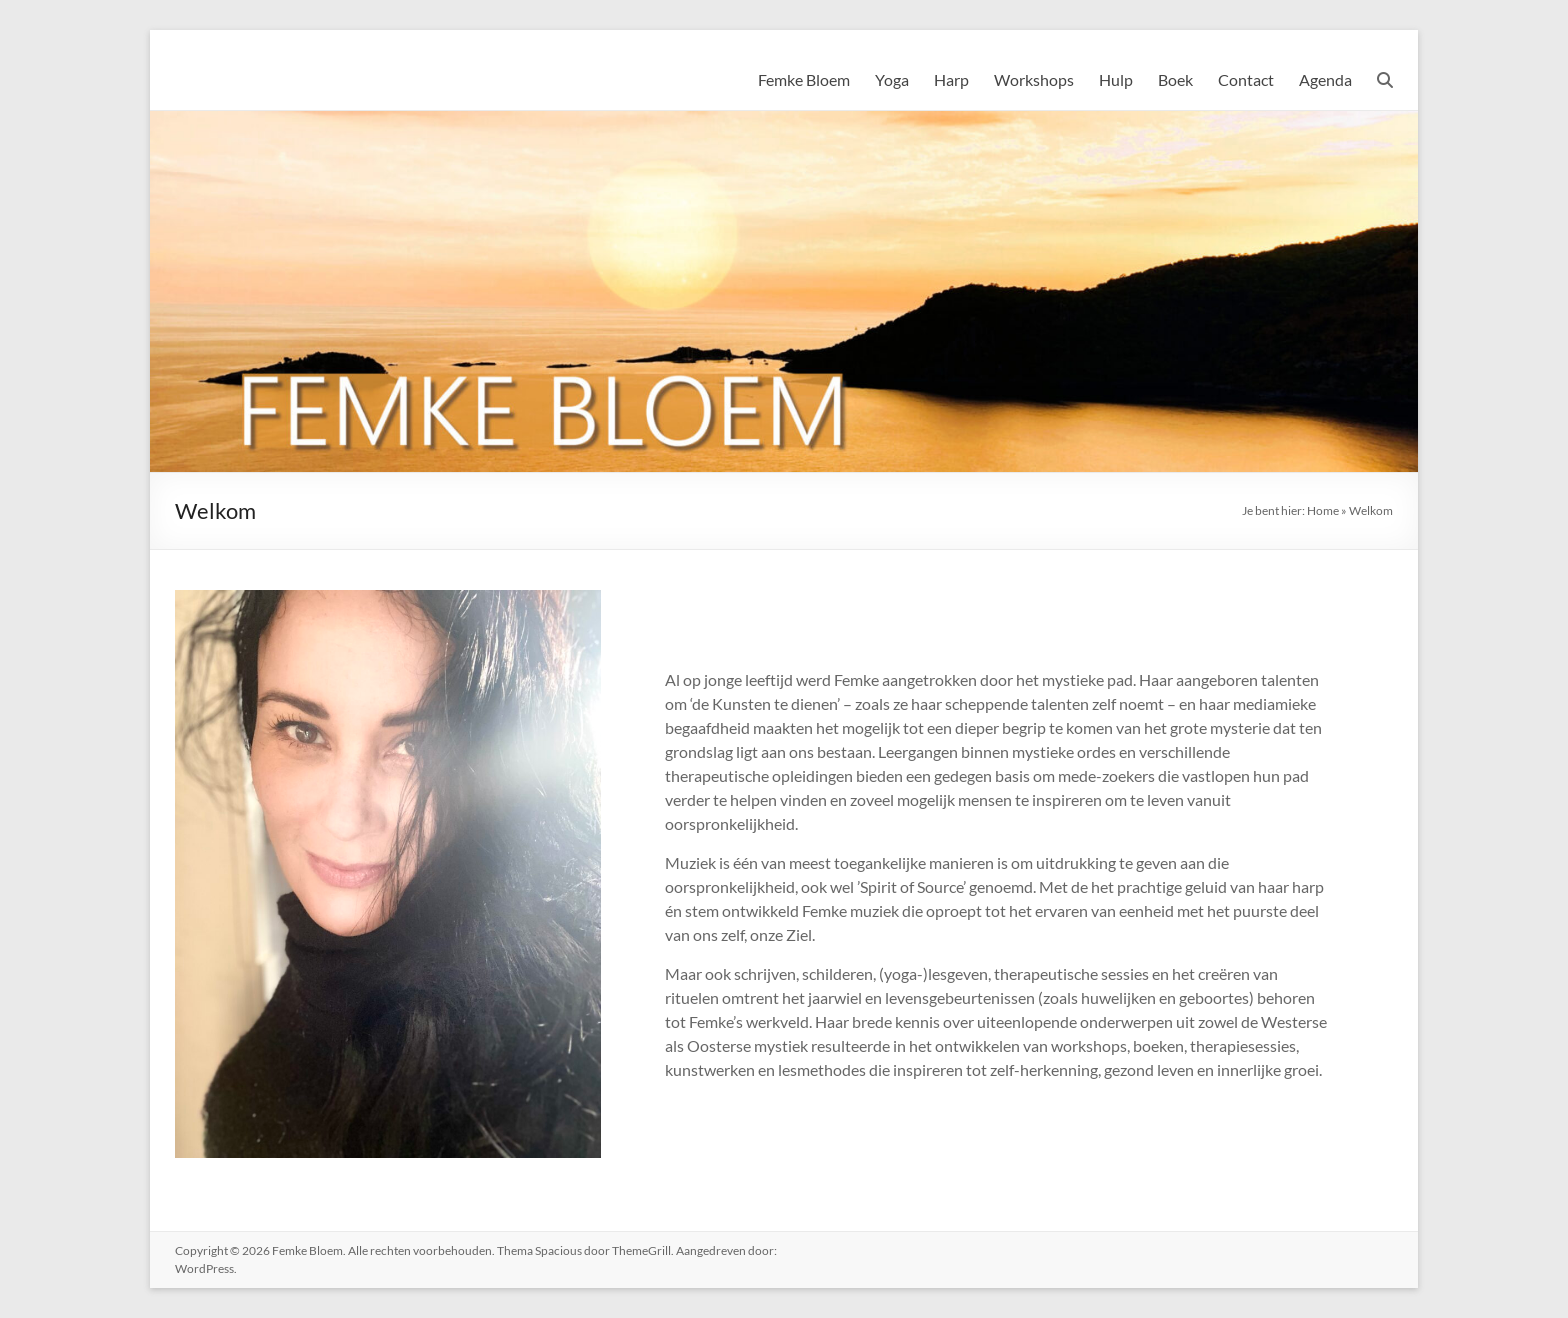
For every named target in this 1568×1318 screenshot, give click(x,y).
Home (1323, 510)
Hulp (1116, 79)
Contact (1246, 79)
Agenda (1325, 79)
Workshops (1034, 79)
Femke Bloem (804, 79)
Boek (1175, 79)
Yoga (892, 79)
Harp (951, 79)
